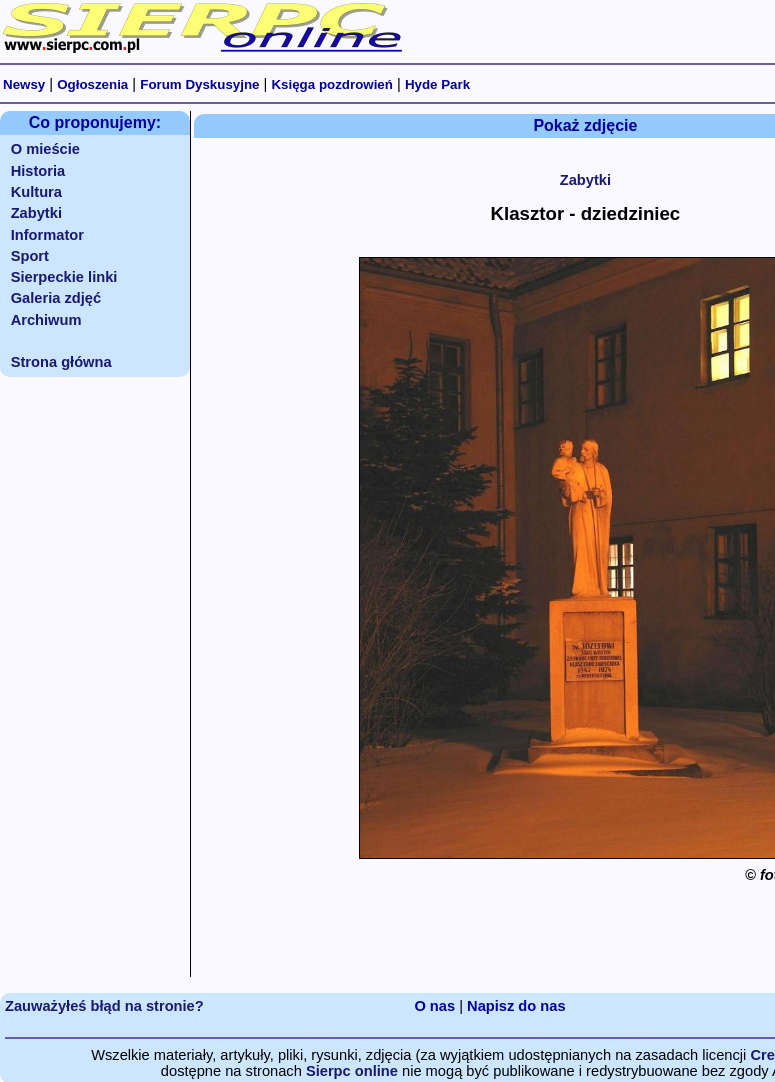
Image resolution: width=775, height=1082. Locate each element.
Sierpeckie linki (64, 277)
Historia (38, 171)
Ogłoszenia (92, 84)
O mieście (45, 149)
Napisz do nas (516, 1006)
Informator (47, 235)
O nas (434, 1006)
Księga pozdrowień (331, 84)
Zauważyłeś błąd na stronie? (104, 1006)
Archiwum (46, 320)
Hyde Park (437, 84)
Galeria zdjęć (56, 298)
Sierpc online (352, 1071)
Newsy (24, 84)
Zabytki (36, 213)
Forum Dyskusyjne (199, 84)
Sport (30, 256)
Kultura (36, 192)
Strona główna (61, 362)
